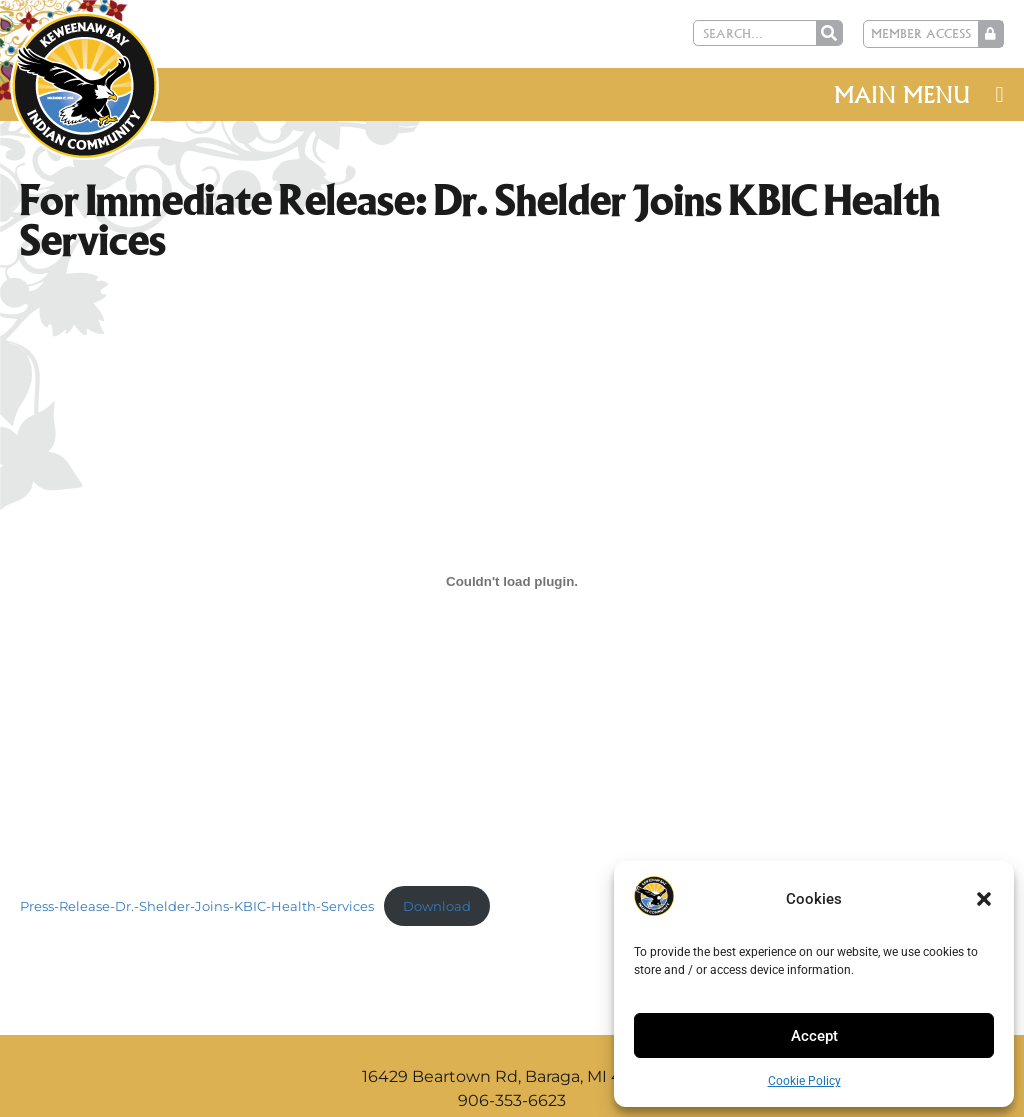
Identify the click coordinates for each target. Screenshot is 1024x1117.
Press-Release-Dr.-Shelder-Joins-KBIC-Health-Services (197, 906)
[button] (984, 899)
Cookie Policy (804, 1081)
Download (437, 906)
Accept (814, 1036)
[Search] (829, 33)
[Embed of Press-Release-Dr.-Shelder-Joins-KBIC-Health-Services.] (512, 581)
